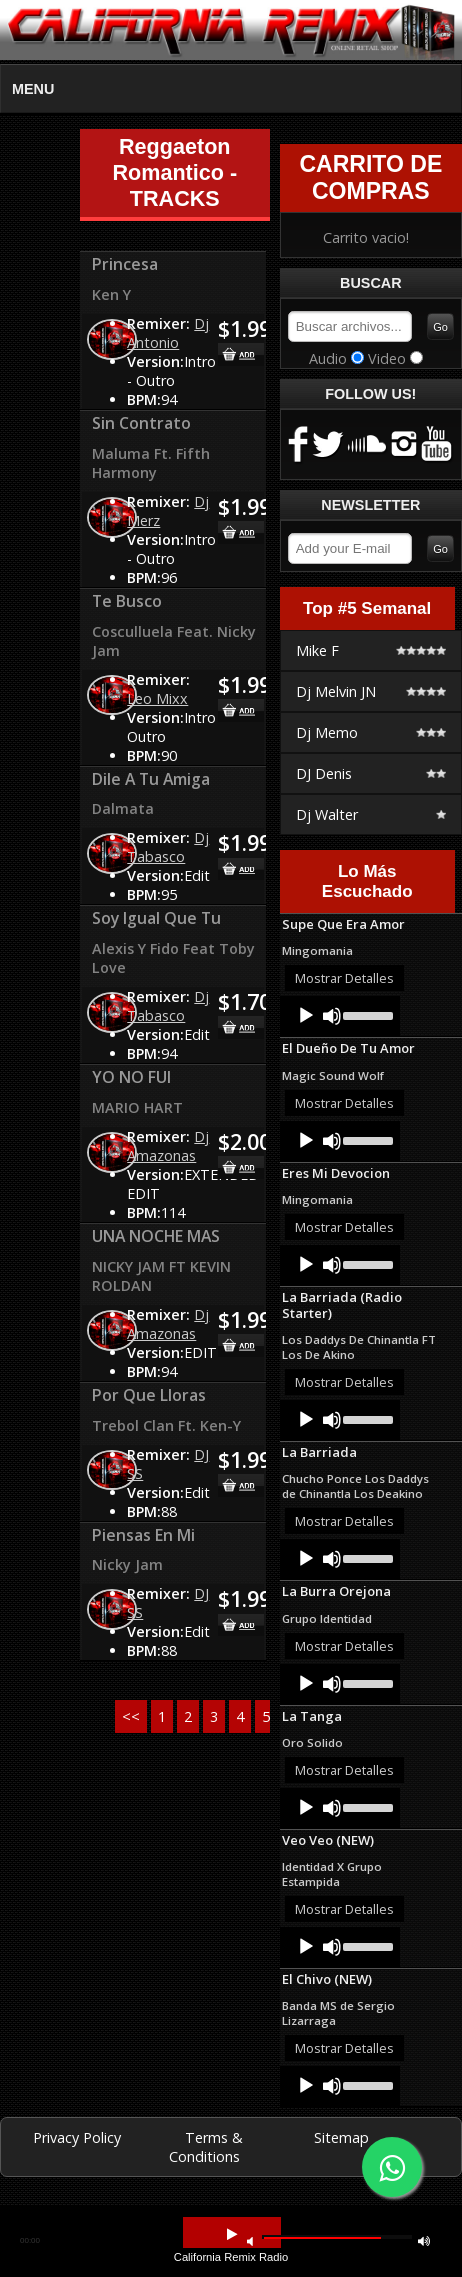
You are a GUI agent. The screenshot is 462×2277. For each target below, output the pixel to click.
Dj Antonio (168, 333)
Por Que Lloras (149, 1395)
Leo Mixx (157, 698)
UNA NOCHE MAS (156, 1236)
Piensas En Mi (143, 1535)
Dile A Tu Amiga (151, 779)
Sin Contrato (141, 423)
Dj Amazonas (168, 1146)
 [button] (250, 2240)
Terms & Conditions (206, 2147)
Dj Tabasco (168, 847)
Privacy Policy (77, 2137)
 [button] (424, 2240)
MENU (33, 89)
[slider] (366, 1014)
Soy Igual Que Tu (156, 918)
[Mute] (332, 1016)
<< (131, 1716)
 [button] (232, 2234)
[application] (340, 1016)
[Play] (306, 1016)
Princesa (125, 264)
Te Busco (127, 601)
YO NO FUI (131, 1077)
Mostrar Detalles (344, 978)
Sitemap (341, 2137)
